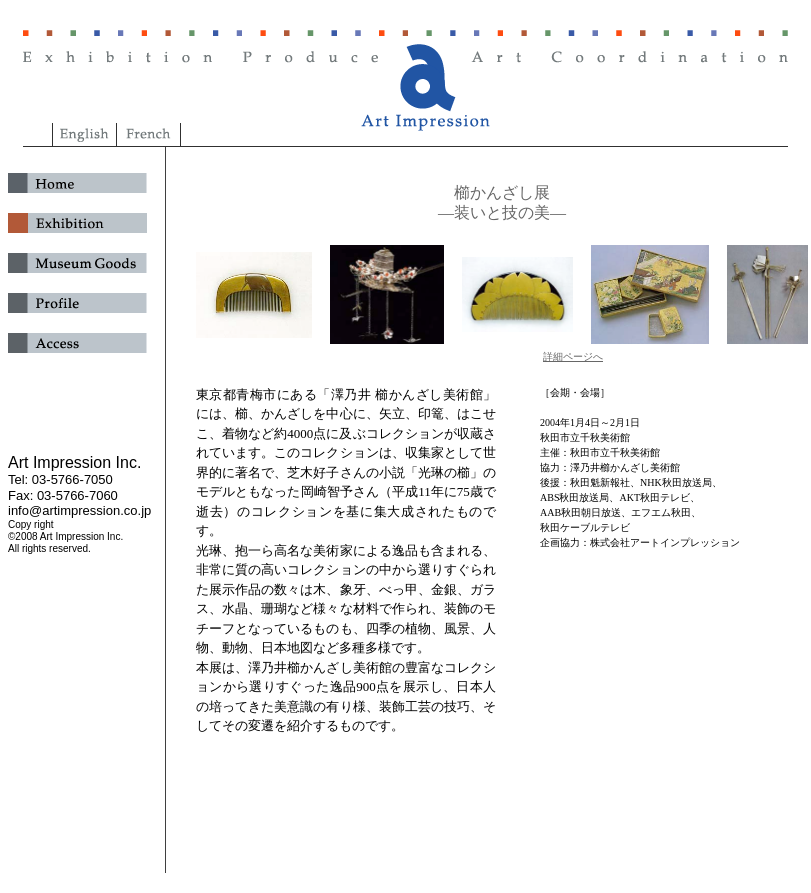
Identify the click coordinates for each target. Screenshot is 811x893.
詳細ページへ (573, 356)
